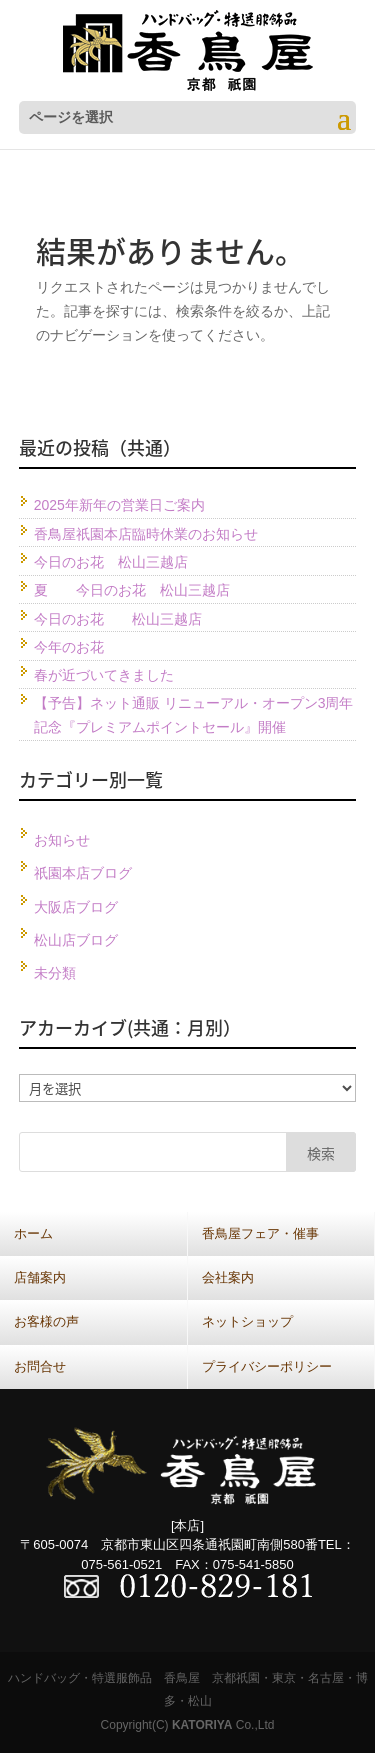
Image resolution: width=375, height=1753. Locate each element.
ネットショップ (247, 1321)
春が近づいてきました (104, 675)
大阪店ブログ (76, 907)
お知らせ (62, 840)
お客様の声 (46, 1321)
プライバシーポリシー (267, 1366)
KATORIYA (202, 1725)
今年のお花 (69, 647)
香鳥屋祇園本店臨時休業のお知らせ (146, 534)
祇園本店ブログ (83, 873)
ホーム (33, 1233)
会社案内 (228, 1277)
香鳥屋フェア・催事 (260, 1233)
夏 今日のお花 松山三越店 (132, 590)
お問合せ (40, 1366)
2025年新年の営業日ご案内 (119, 505)
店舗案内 (40, 1277)
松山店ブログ (76, 940)
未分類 (55, 973)
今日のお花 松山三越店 (111, 562)
